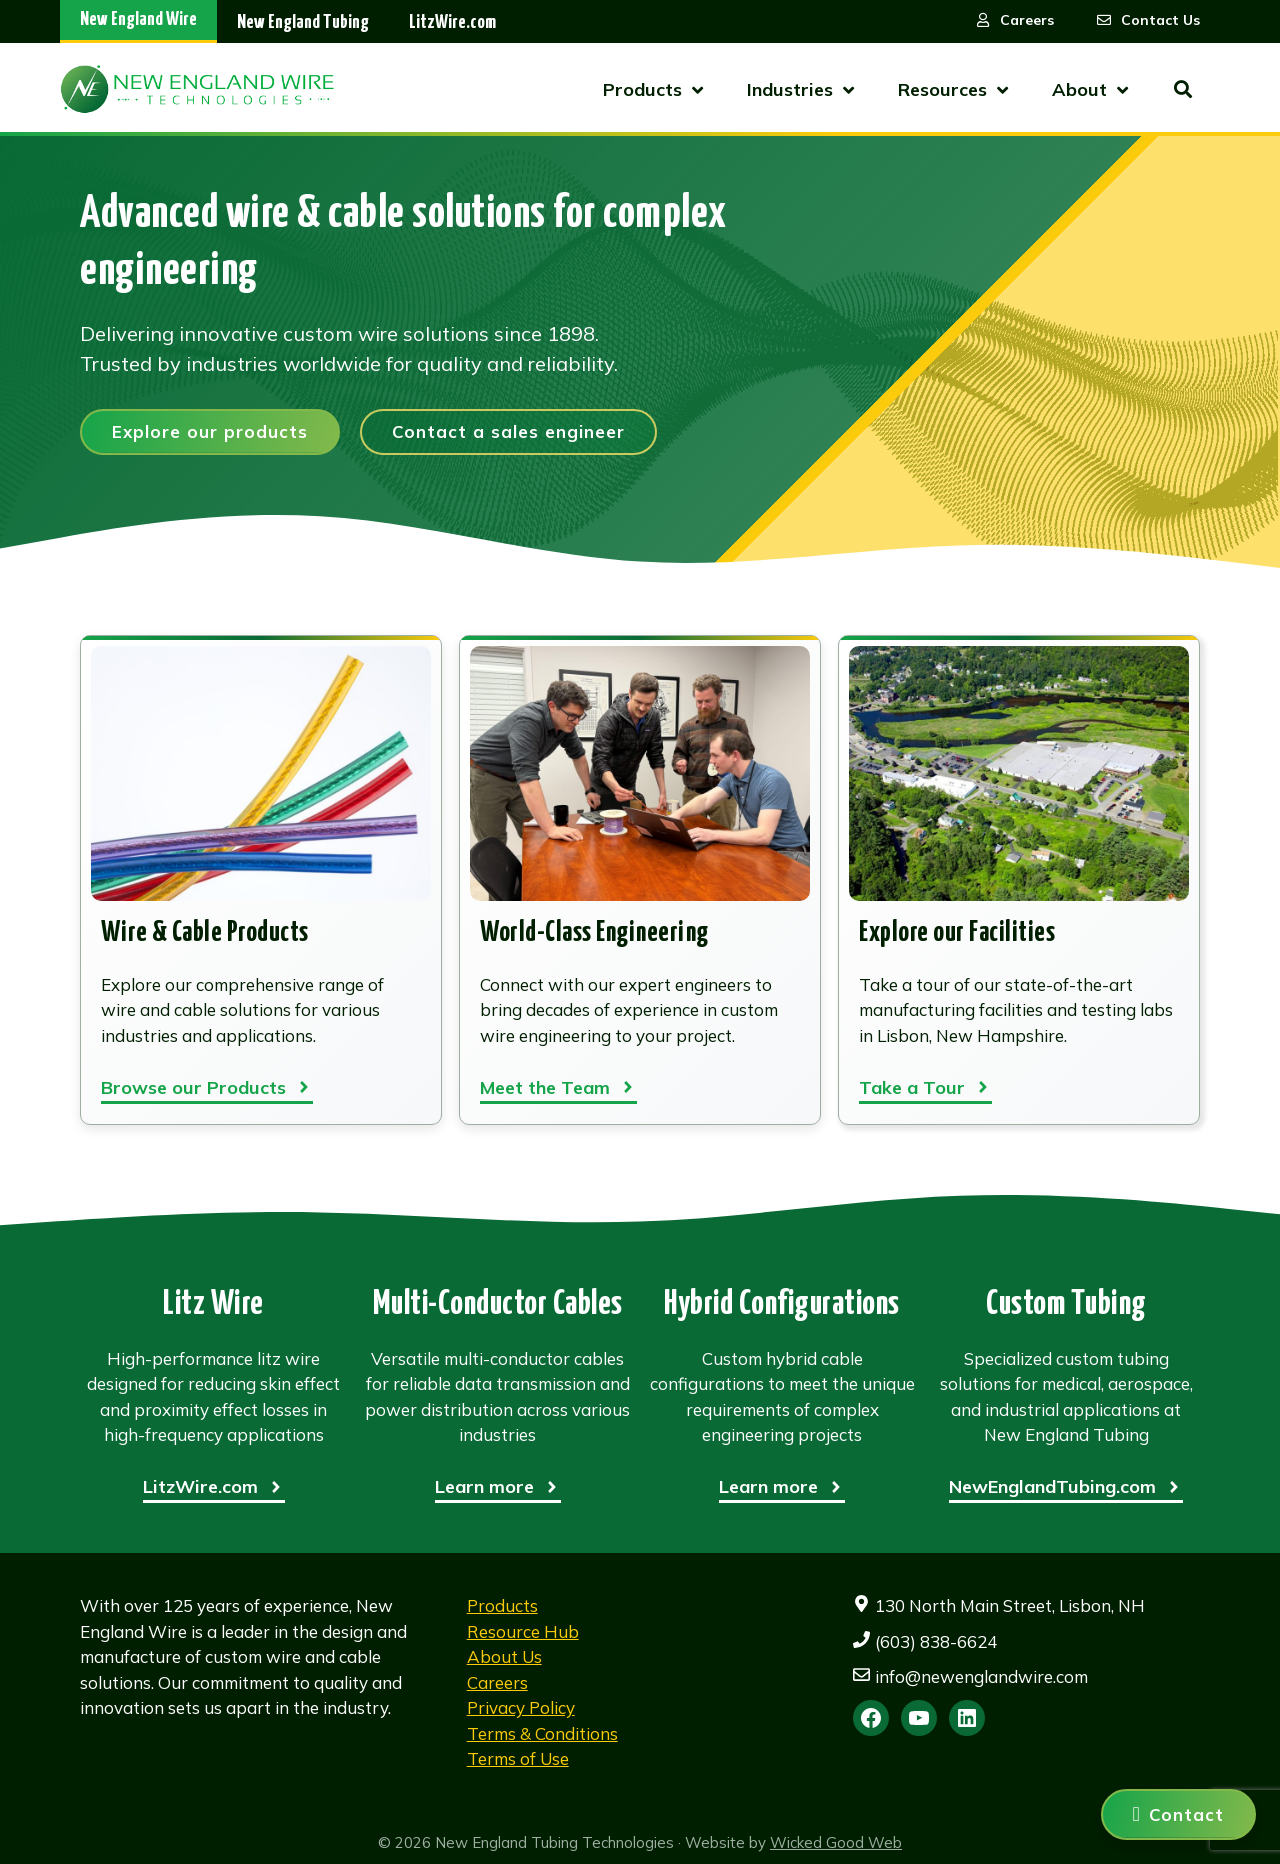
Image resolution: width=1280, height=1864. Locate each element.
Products (502, 1605)
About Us (504, 1656)
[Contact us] (1178, 1814)
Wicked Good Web (836, 1842)
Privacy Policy (521, 1707)
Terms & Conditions (542, 1733)
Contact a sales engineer (508, 431)
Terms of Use (518, 1758)
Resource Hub (523, 1631)
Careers (497, 1682)
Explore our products (210, 431)
